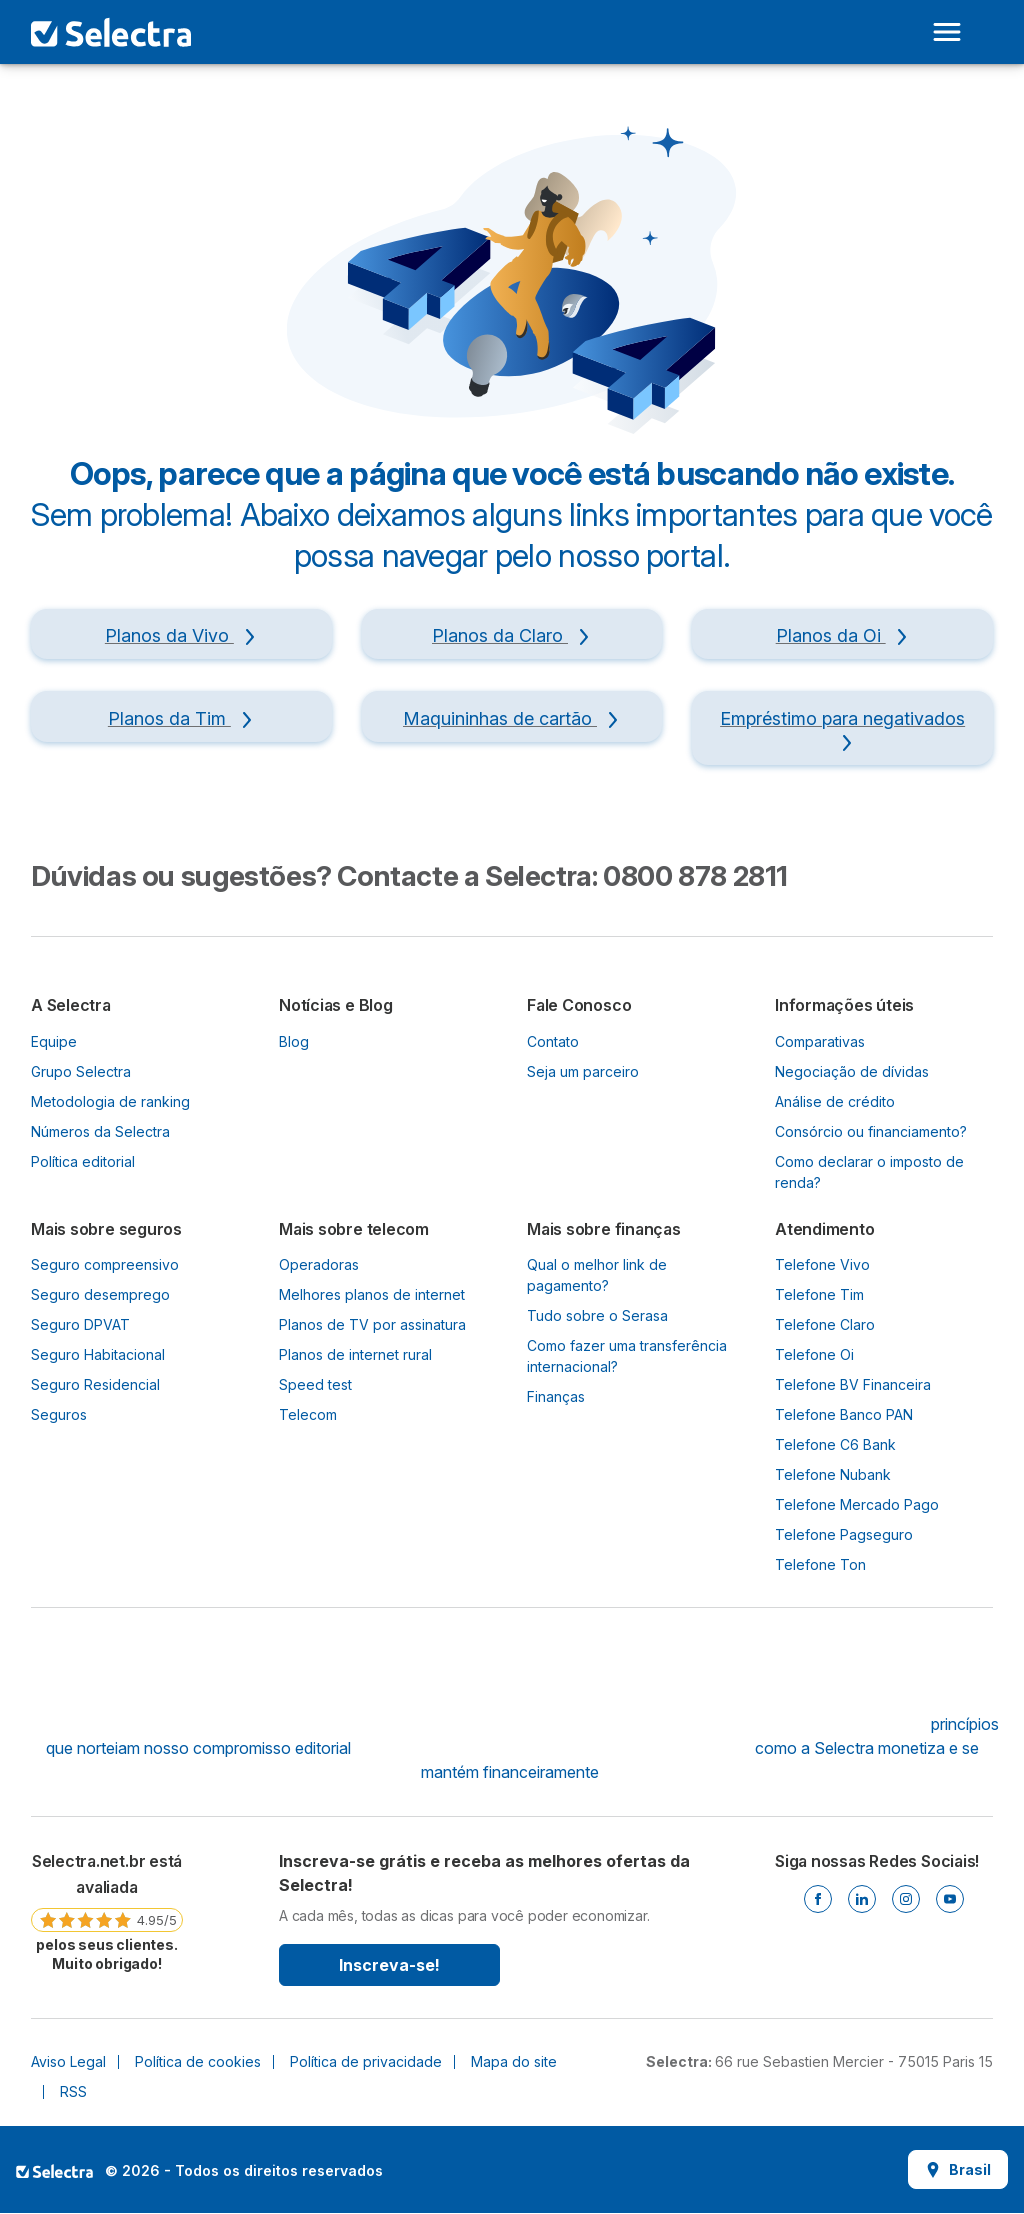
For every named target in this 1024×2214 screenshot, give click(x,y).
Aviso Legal (68, 2061)
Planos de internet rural (355, 1354)
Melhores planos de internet (372, 1294)
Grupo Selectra (81, 1071)
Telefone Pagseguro (844, 1534)
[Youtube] (950, 1899)
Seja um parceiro (583, 1071)
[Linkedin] (862, 1899)
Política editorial (83, 1161)
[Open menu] (947, 32)
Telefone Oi (814, 1354)
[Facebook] (818, 1899)
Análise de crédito (835, 1101)
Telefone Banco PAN (844, 1414)
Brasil (958, 2169)
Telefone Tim (819, 1294)
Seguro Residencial (95, 1384)
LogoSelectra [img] (54, 2171)
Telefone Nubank (833, 1474)
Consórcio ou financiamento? (871, 1131)
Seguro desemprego (100, 1294)
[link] (107, 1911)
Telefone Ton (820, 1564)
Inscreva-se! (389, 1965)
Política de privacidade (366, 2061)
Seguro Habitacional (98, 1354)
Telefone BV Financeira (853, 1384)
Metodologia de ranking (110, 1101)
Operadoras (319, 1264)
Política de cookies (198, 2061)
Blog (294, 1041)
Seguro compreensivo (105, 1264)
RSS (73, 2091)
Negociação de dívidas (852, 1071)
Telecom (308, 1414)
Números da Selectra (100, 1131)
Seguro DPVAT (80, 1324)
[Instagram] (906, 1899)
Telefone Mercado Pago (857, 1504)
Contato (553, 1041)
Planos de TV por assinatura (372, 1324)
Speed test (315, 1384)
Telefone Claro (825, 1324)
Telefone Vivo (822, 1264)
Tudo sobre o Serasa (597, 1315)
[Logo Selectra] (111, 32)
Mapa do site (514, 2061)
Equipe (54, 1041)
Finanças (556, 1396)
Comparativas (820, 1041)
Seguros (59, 1414)
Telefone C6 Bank (835, 1444)
